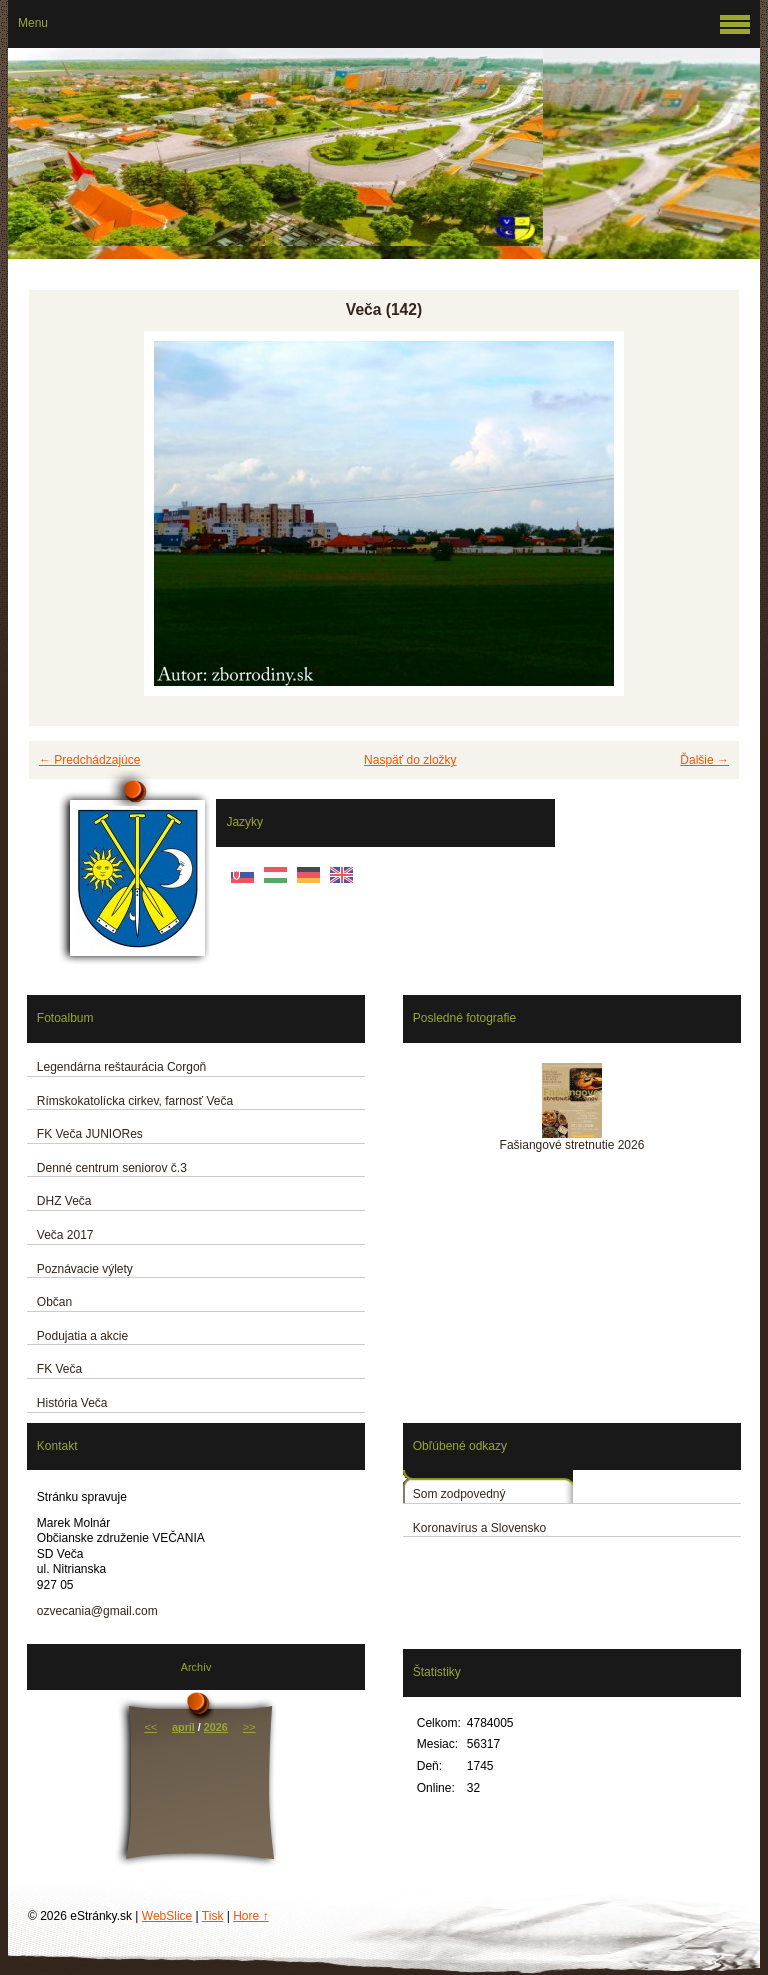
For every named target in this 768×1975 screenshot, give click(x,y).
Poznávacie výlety (85, 1269)
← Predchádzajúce (89, 760)
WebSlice (167, 1916)
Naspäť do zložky (410, 760)
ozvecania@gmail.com (97, 1611)
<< (150, 1727)
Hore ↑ (250, 1916)
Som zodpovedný (459, 1494)
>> (249, 1727)
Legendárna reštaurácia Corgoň (121, 1067)
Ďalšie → (704, 760)
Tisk (213, 1916)
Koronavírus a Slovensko (479, 1528)
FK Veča (59, 1369)
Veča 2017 (65, 1235)
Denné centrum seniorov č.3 (112, 1168)
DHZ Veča (64, 1201)
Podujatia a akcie (82, 1336)
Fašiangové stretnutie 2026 (572, 1145)
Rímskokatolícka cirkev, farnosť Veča (135, 1101)
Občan (54, 1302)
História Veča (72, 1403)
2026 (216, 1727)
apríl (183, 1727)
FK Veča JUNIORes (90, 1134)
